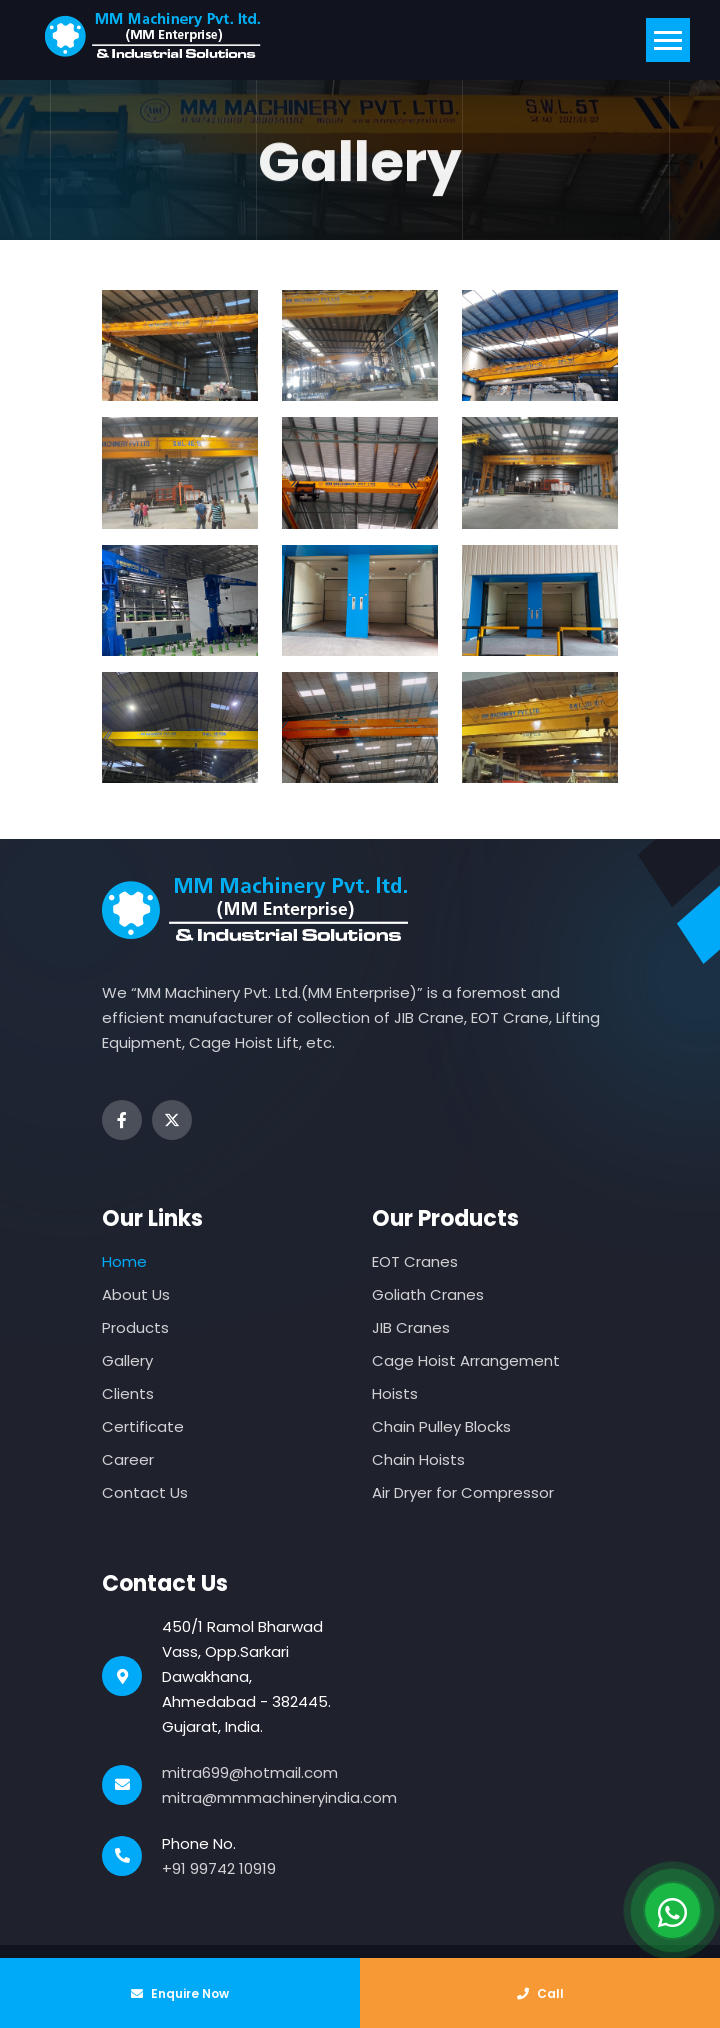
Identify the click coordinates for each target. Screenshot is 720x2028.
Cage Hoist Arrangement (466, 1360)
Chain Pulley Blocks (441, 1426)
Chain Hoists (418, 1459)
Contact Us (145, 1492)
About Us (136, 1294)
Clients (128, 1393)
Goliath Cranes (428, 1294)
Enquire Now (180, 1993)
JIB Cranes (411, 1327)
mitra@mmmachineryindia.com (279, 1797)
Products (135, 1327)
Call (540, 1993)
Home (124, 1261)
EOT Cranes (415, 1261)
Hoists (395, 1393)
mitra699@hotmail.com (250, 1772)
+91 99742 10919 (219, 1868)
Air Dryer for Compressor (463, 1492)
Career (128, 1459)
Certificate (143, 1426)
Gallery (127, 1360)
